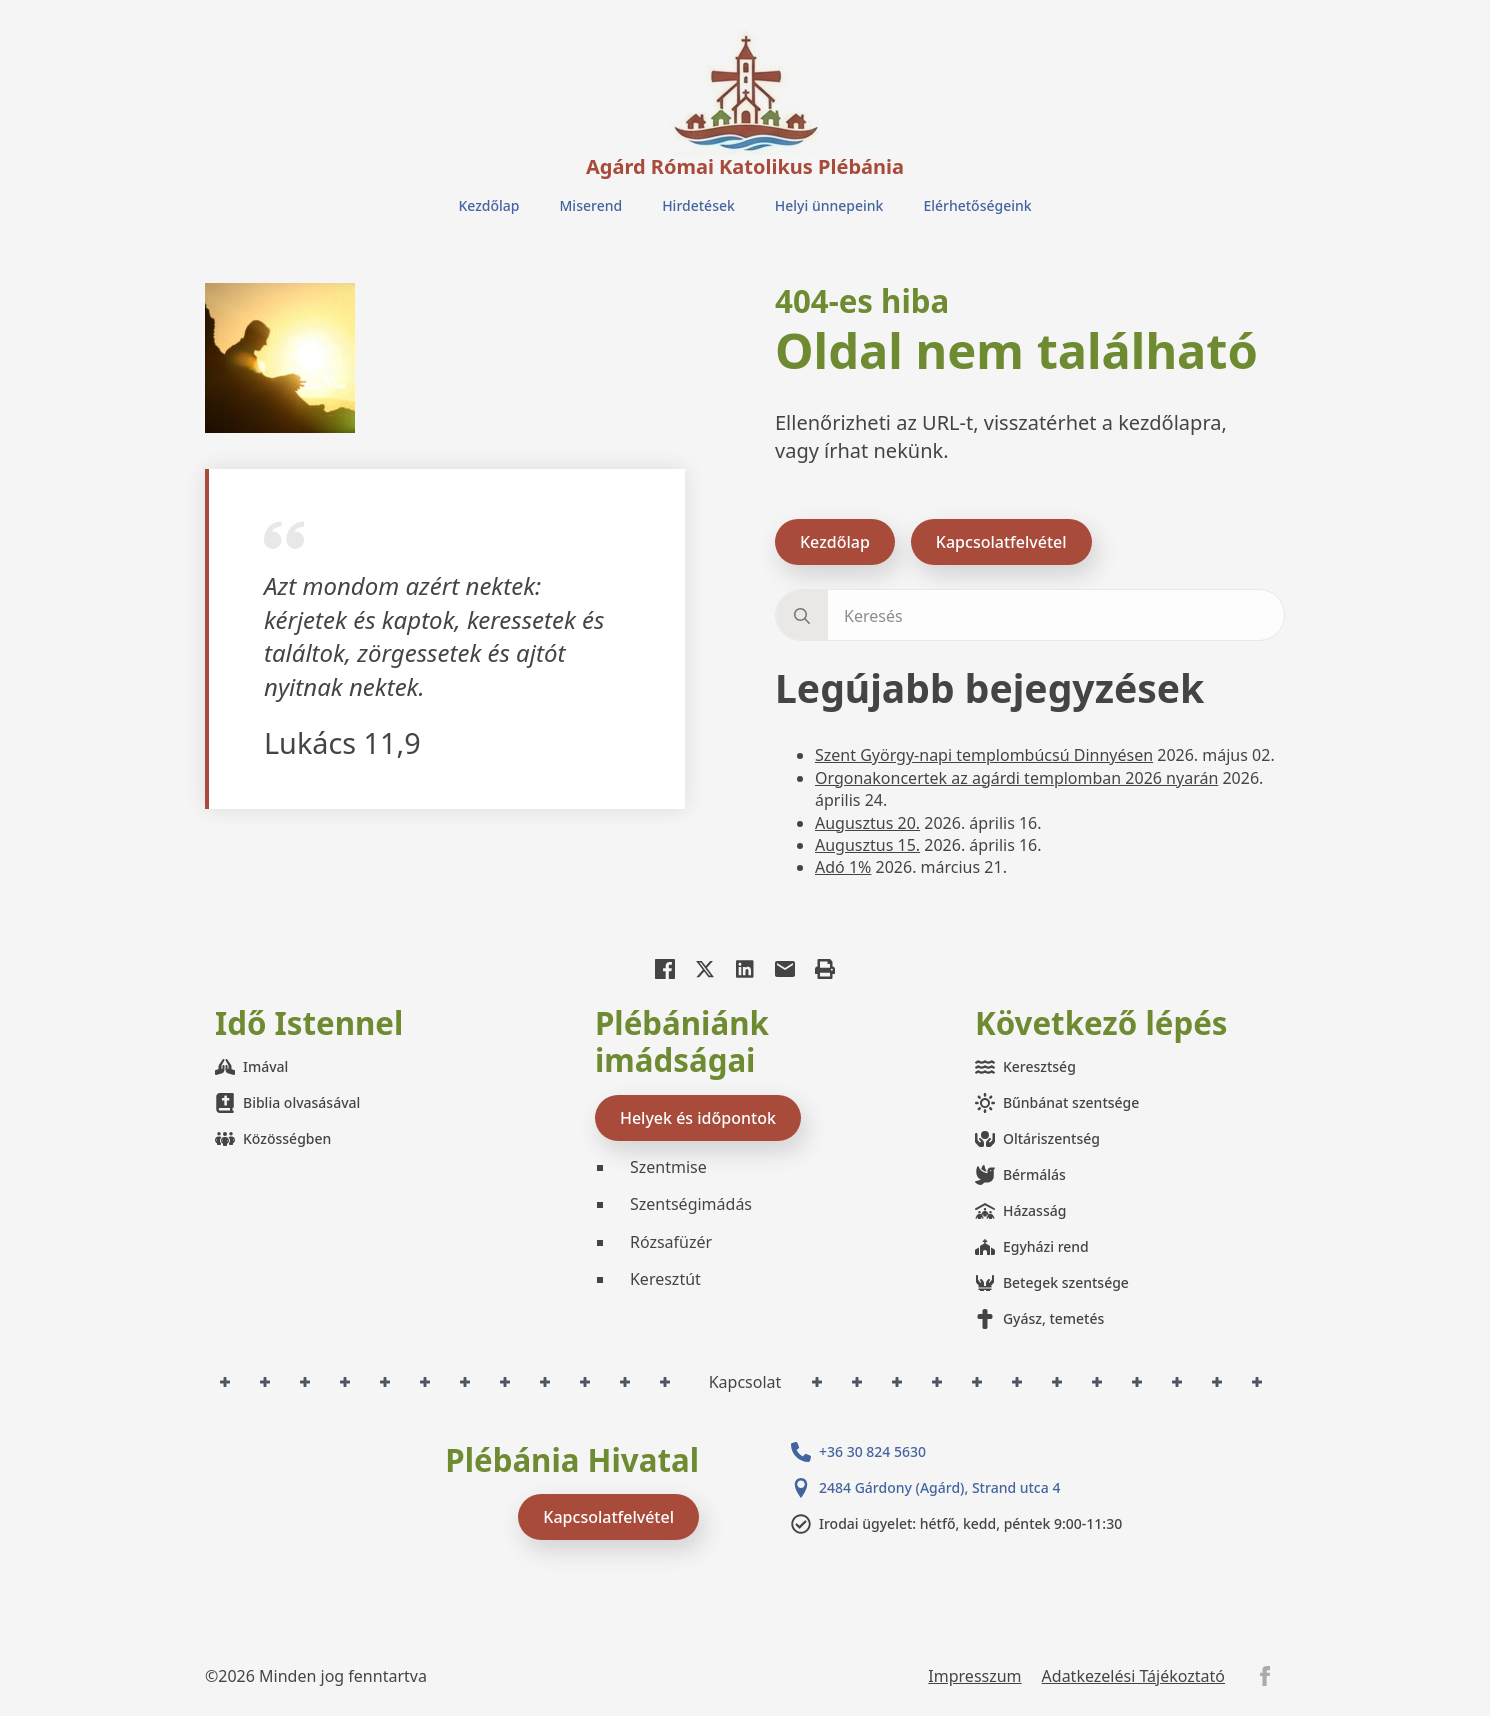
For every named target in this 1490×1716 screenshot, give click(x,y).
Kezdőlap (488, 205)
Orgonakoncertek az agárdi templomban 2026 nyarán (1016, 778)
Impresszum (974, 1676)
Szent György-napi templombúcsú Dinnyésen (984, 755)
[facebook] (1265, 1676)
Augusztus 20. (867, 823)
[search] (802, 616)
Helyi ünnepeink (829, 205)
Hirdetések (698, 205)
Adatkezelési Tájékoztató (1133, 1676)
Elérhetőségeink (977, 205)
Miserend (591, 205)
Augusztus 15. (867, 845)
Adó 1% (843, 867)
